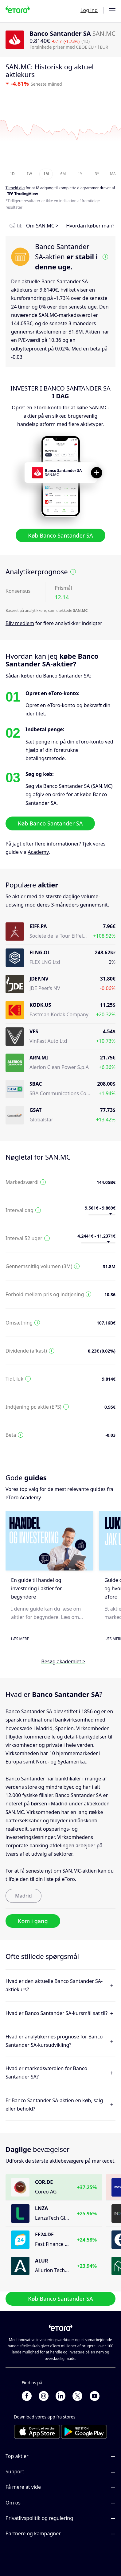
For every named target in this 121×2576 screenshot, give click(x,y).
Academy (38, 852)
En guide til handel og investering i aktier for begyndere (36, 1588)
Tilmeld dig (15, 187)
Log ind (89, 10)
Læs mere (20, 1638)
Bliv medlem (20, 623)
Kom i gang (33, 1921)
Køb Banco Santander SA (60, 535)
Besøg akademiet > (63, 1661)
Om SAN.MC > (42, 225)
